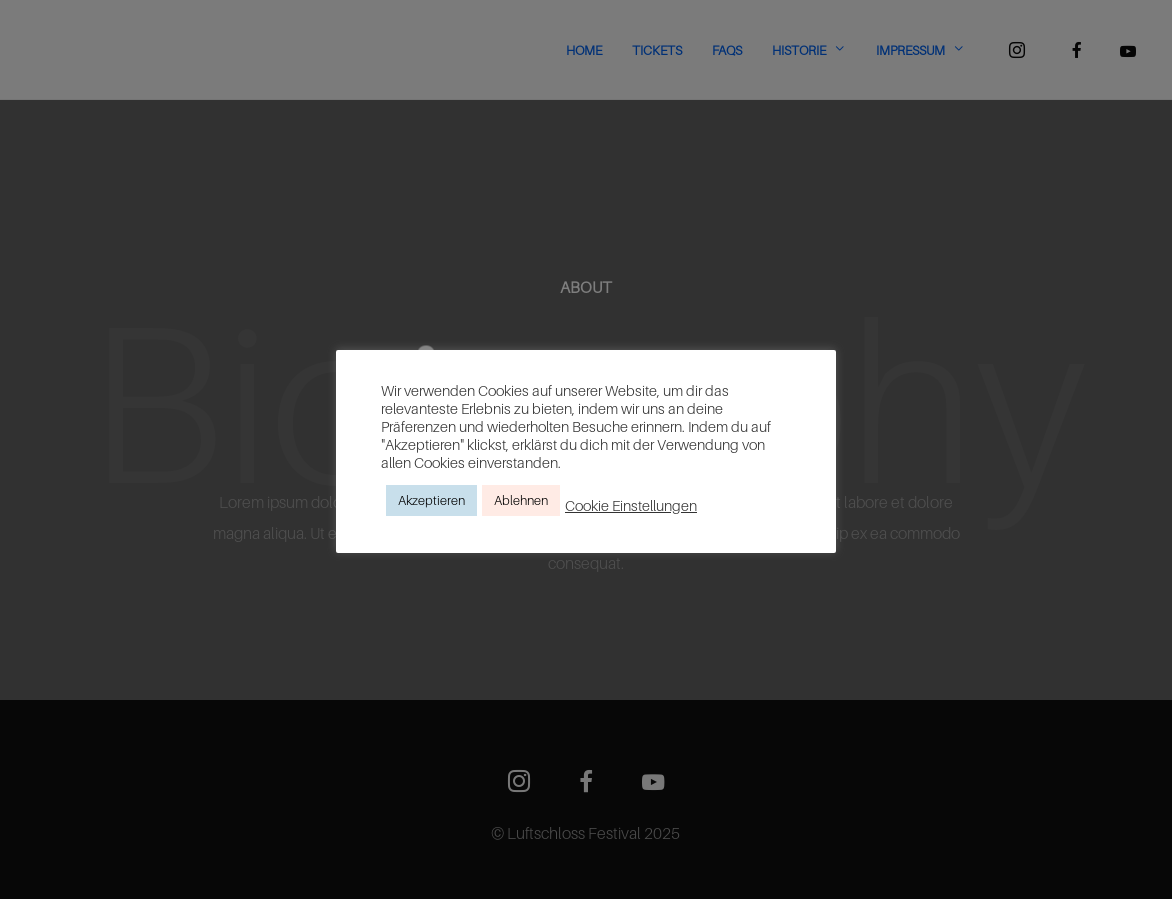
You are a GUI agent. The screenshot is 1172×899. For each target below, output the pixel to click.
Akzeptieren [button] (431, 500)
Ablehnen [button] (521, 500)
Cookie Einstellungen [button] (631, 505)
